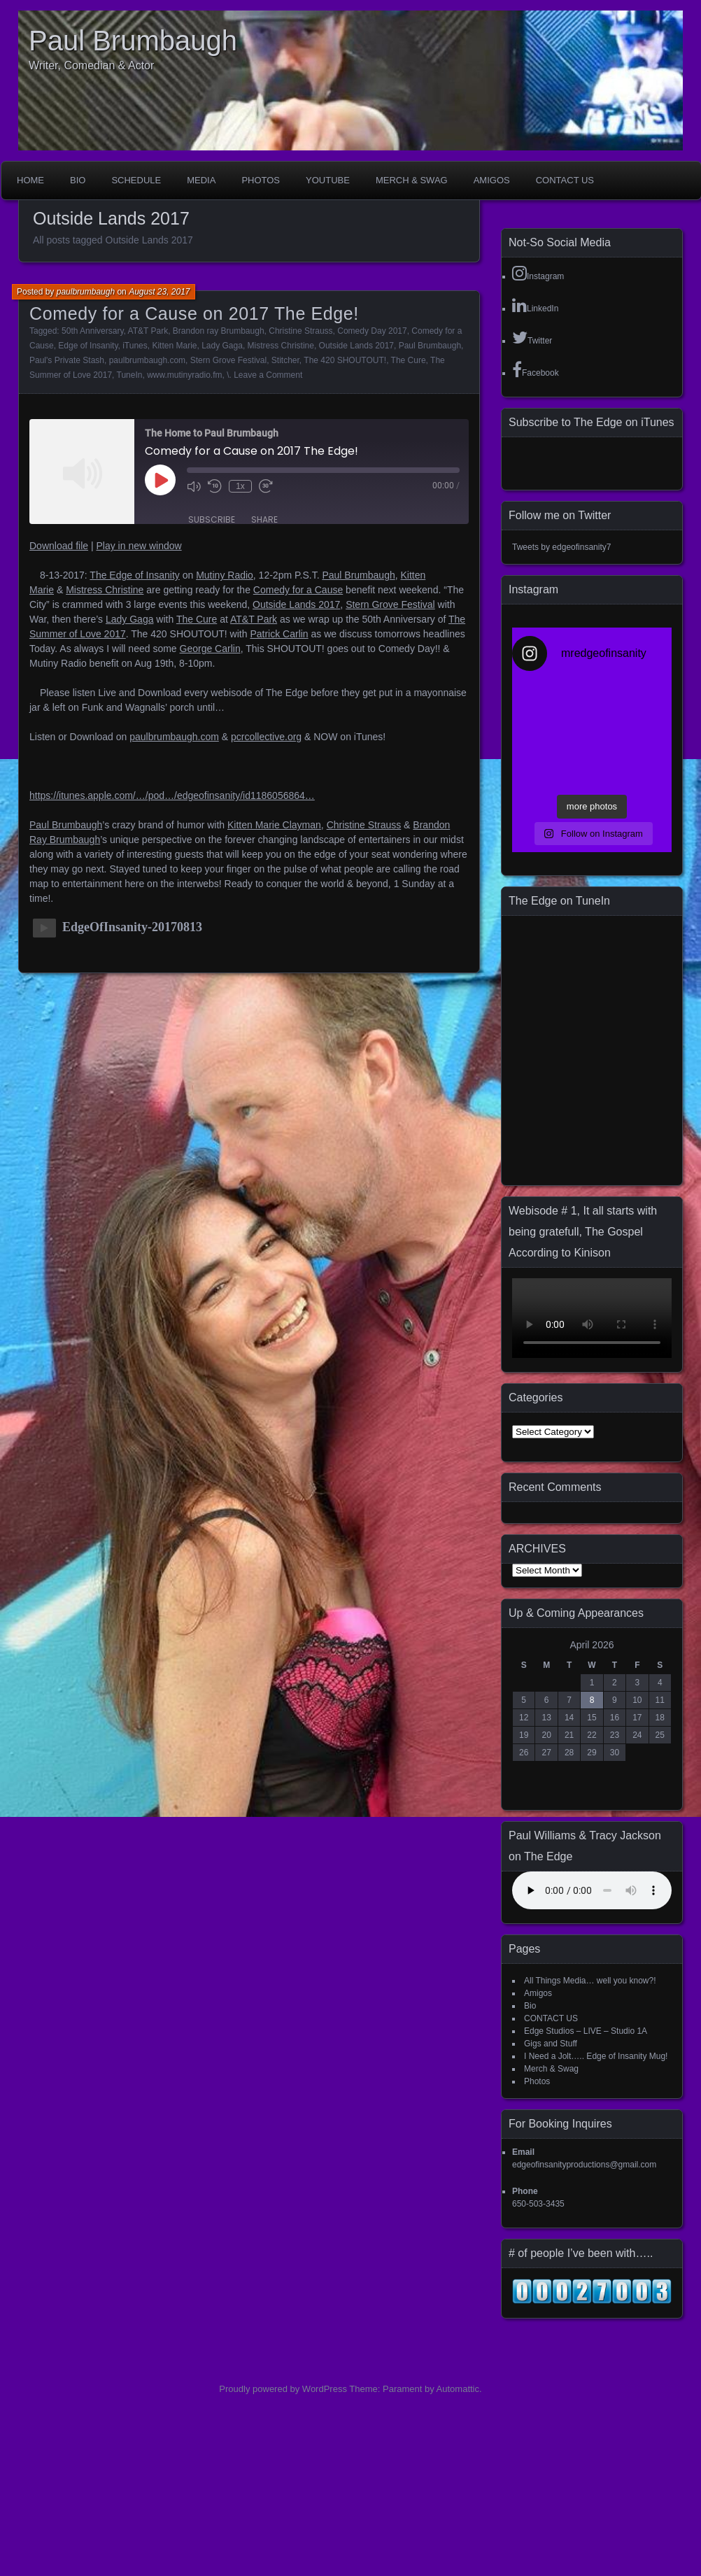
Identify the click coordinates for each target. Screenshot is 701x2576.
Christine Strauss (300, 331)
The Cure (408, 360)
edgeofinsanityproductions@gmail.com (584, 2165)
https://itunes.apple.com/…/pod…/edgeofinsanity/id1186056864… (172, 795)
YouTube (328, 180)
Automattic (458, 2389)
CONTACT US (565, 180)
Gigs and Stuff (550, 2043)
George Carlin (210, 648)
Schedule (136, 180)
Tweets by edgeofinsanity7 (561, 547)
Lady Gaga (222, 346)
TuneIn (130, 375)
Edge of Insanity (88, 346)
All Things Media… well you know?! (590, 1981)
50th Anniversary (93, 331)
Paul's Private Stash (66, 360)
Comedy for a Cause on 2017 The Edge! (194, 313)
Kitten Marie (174, 346)
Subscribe (211, 519)
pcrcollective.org (266, 736)
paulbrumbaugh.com (147, 360)
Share (264, 519)
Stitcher (285, 360)
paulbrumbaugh (86, 292)
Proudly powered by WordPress (283, 2389)
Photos (260, 180)
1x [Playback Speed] (240, 486)
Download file (58, 545)
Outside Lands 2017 (356, 346)
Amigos (492, 180)
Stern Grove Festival (228, 360)
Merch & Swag (412, 180)
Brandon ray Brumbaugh (218, 331)
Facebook (535, 369)
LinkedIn (535, 305)
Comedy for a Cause (298, 589)
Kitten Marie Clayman (274, 824)
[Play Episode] (160, 480)
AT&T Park (148, 331)
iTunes (135, 346)
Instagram (538, 272)
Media (201, 180)
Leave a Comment (268, 375)
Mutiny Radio (224, 575)
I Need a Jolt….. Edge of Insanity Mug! (595, 2056)
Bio (77, 180)
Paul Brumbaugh (133, 40)
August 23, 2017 (159, 292)
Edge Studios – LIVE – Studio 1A (585, 2031)
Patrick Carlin (279, 633)
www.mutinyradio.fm (184, 375)
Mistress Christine (281, 346)
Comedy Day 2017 (371, 331)
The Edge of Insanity (134, 575)
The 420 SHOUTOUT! (345, 360)
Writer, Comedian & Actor (91, 65)
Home (30, 180)
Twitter (532, 337)
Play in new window (138, 545)
